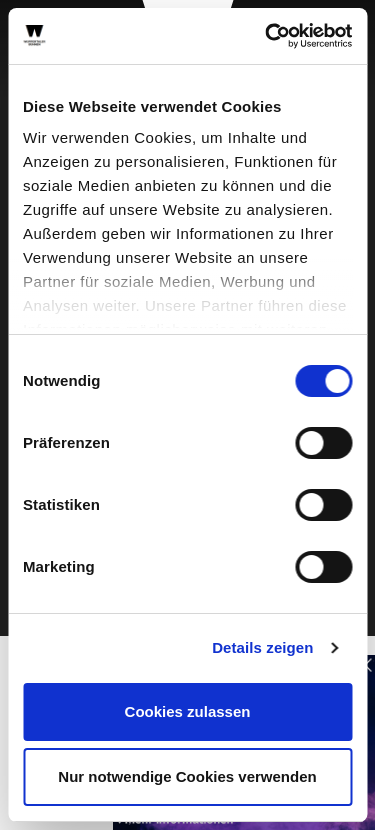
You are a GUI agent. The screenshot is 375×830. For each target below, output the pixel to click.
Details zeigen (262, 647)
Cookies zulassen (188, 711)
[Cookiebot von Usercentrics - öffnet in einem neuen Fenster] (267, 36)
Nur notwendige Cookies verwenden (187, 776)
